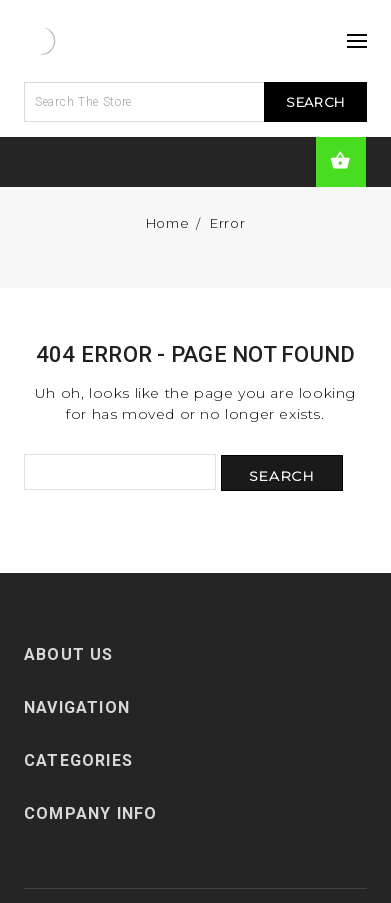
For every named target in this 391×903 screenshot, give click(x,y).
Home (167, 223)
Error (227, 223)
